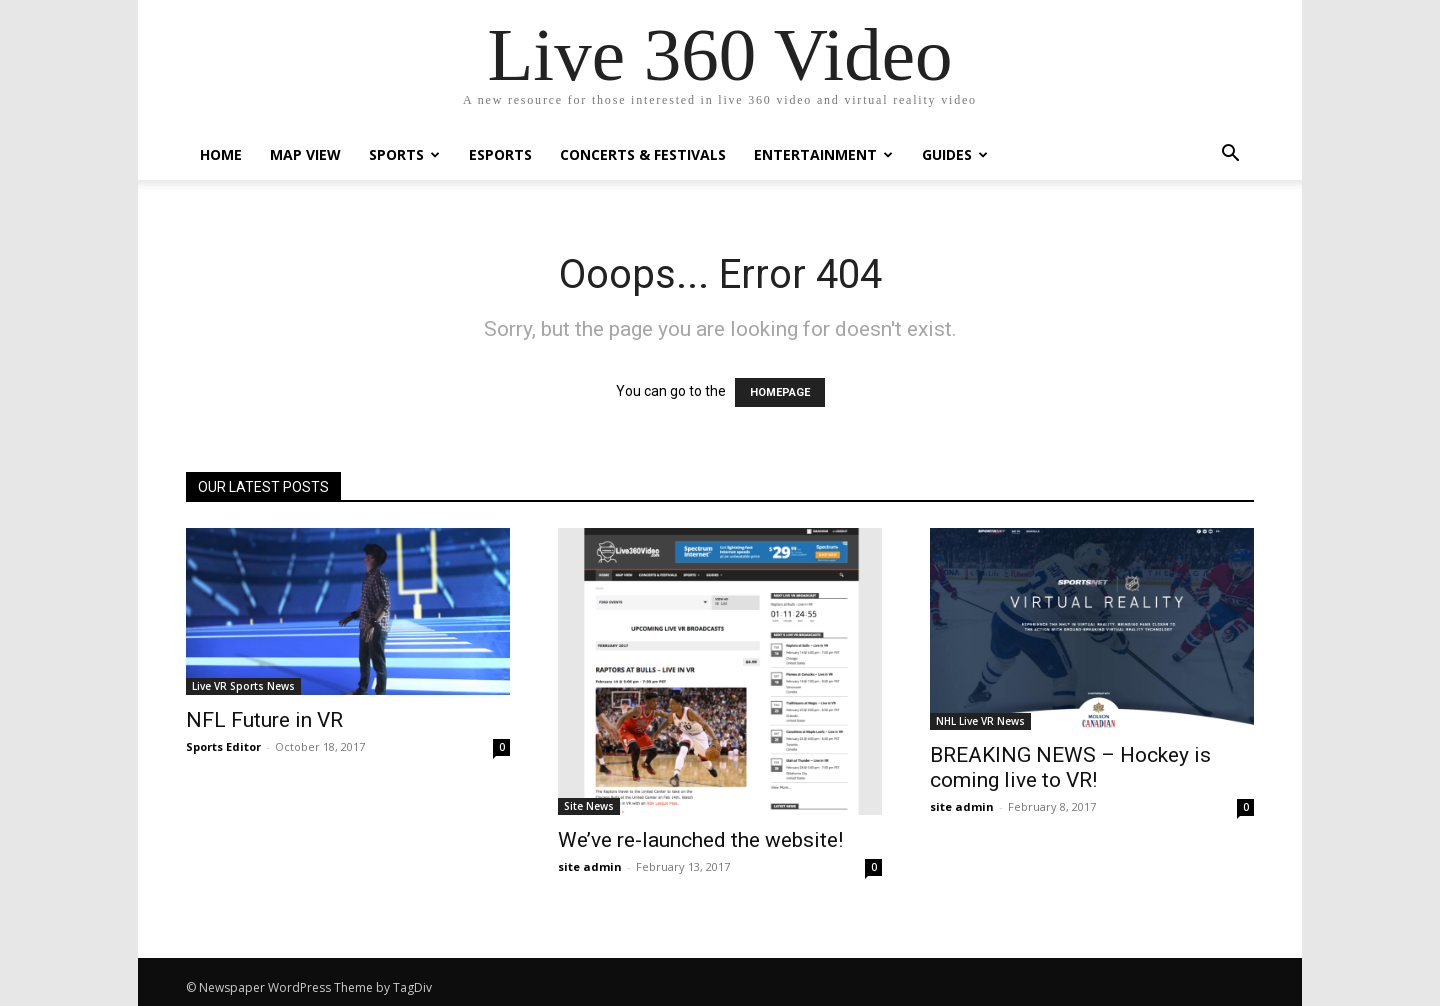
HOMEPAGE (780, 392)
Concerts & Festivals (643, 154)
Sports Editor (223, 746)
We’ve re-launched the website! (700, 840)
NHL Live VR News (980, 721)
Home (221, 154)
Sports (404, 154)
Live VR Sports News (243, 686)
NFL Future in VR (264, 720)
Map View (305, 154)
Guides (955, 154)
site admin (590, 866)
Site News (589, 806)
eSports (500, 154)
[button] (1230, 155)
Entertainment (823, 154)
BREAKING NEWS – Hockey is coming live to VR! (1070, 767)
